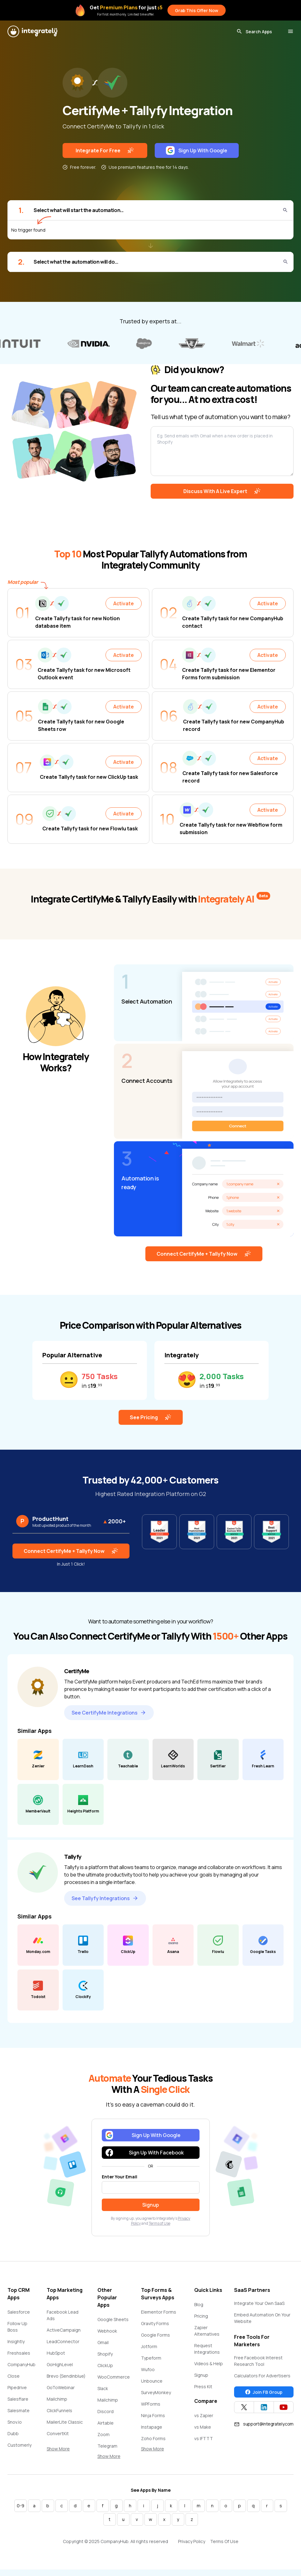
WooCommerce (113, 2377)
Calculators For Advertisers (262, 2376)
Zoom (103, 2434)
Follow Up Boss (17, 2326)
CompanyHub (21, 2364)
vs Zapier (203, 2415)
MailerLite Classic (65, 2422)
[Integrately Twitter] (244, 2407)
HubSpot (56, 2353)
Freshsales (18, 2353)
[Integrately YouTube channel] (283, 2407)
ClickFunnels (59, 2410)
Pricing (201, 2316)
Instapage (151, 2427)
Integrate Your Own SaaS (259, 2303)
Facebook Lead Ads (62, 2315)
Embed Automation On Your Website (262, 2318)
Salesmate (18, 2410)
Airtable (105, 2423)
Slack (102, 2388)
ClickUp (105, 2365)
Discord (105, 2411)
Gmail (103, 2342)
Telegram (107, 2446)
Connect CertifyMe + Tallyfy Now (204, 1254)
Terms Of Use (224, 2541)
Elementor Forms (158, 2312)
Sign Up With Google (196, 150)
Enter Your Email (119, 2177)
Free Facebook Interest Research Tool (258, 2361)
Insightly (16, 2341)
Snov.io (14, 2422)
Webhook (107, 2331)
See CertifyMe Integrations (109, 1712)
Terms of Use (159, 2223)
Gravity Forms (155, 2323)
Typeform (151, 2358)
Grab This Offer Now (196, 10)
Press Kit (203, 2386)
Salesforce (18, 2312)
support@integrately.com (264, 2424)
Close (13, 2376)
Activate (123, 603)
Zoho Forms (153, 2438)
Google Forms (155, 2335)
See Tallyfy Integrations (105, 1898)
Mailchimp (57, 2399)
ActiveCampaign (64, 2330)
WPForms (150, 2404)
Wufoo (148, 2369)
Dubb (13, 2433)
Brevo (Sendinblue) (66, 2376)
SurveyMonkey (156, 2392)
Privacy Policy (191, 2541)
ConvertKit (58, 2433)
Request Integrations (207, 2349)
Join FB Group (263, 2392)
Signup (201, 2375)
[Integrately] (32, 31)
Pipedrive (17, 2387)
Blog (198, 2304)
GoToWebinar (61, 2387)
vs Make (202, 2427)
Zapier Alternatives (206, 2330)
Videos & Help (208, 2363)
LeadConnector (63, 2341)
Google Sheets (113, 2319)
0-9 (20, 2506)
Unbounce (151, 2381)
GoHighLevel (60, 2364)
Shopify (105, 2354)
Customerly (19, 2445)
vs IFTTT (203, 2438)
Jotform (149, 2346)
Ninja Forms (153, 2415)
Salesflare (17, 2399)
